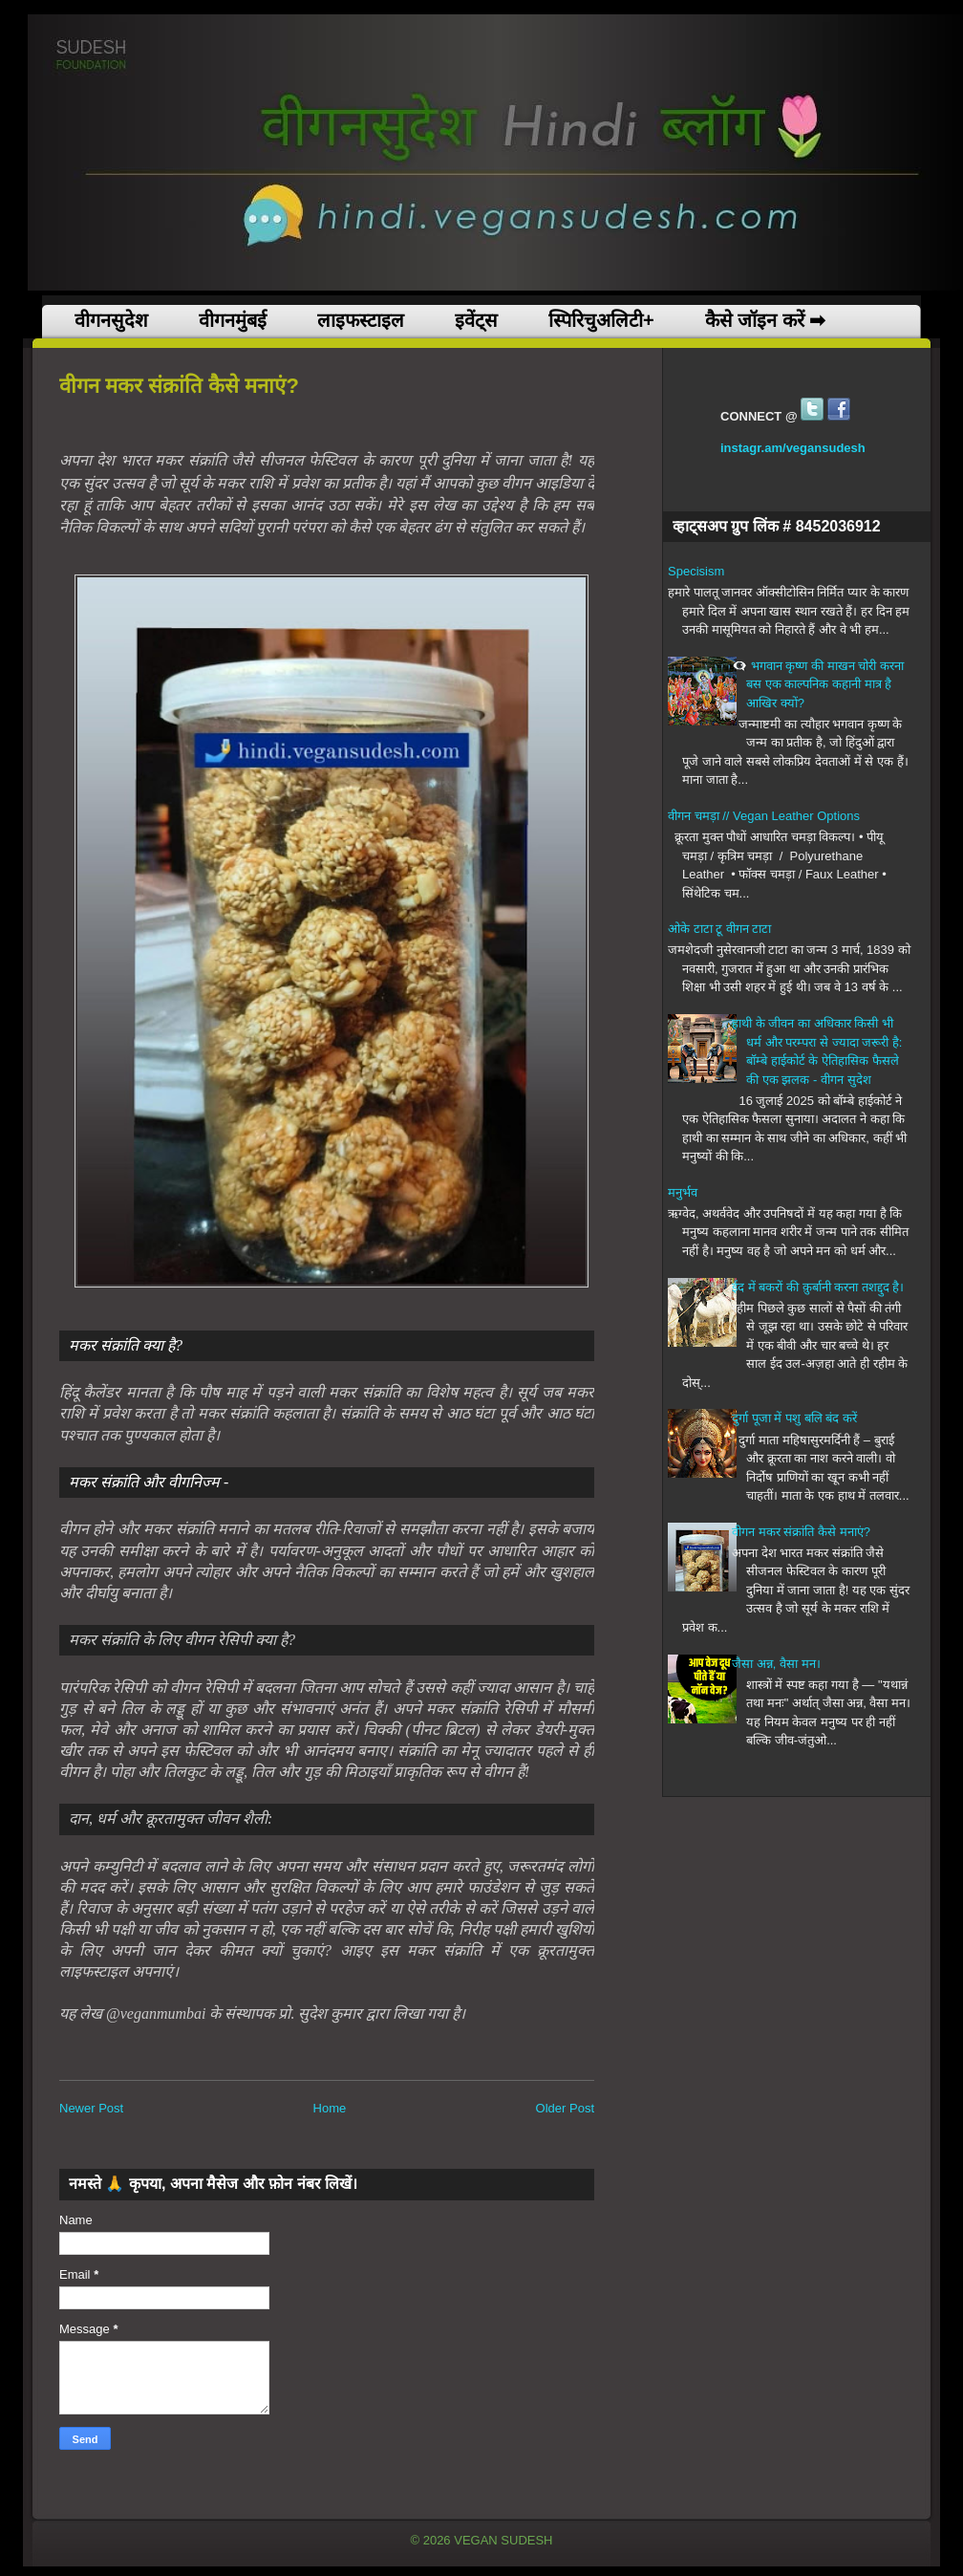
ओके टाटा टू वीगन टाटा (719, 928)
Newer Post (91, 2108)
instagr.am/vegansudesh (793, 448)
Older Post (565, 2108)
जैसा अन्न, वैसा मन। (776, 1663)
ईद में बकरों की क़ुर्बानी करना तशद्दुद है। (818, 1287)
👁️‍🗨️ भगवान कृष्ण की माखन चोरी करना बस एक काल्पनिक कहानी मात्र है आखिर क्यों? (818, 684)
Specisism (696, 571)
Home (330, 2108)
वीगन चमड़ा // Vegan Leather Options (764, 816)
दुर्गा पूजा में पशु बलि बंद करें (794, 1418)
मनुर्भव (682, 1192)
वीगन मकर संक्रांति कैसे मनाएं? (801, 1532)
